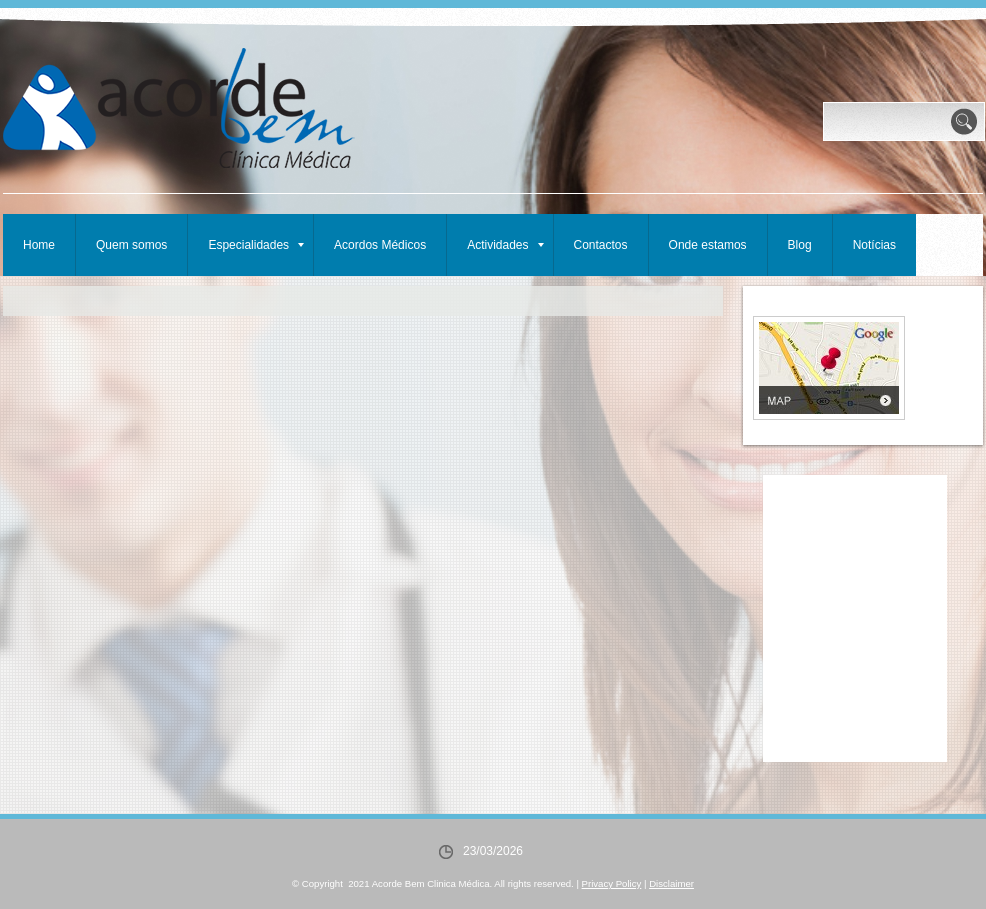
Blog (800, 245)
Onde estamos (708, 245)
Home (39, 245)
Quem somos (131, 245)
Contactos (601, 245)
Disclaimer (671, 883)
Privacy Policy (612, 883)
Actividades (505, 245)
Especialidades (256, 245)
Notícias (874, 245)
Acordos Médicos (380, 245)
